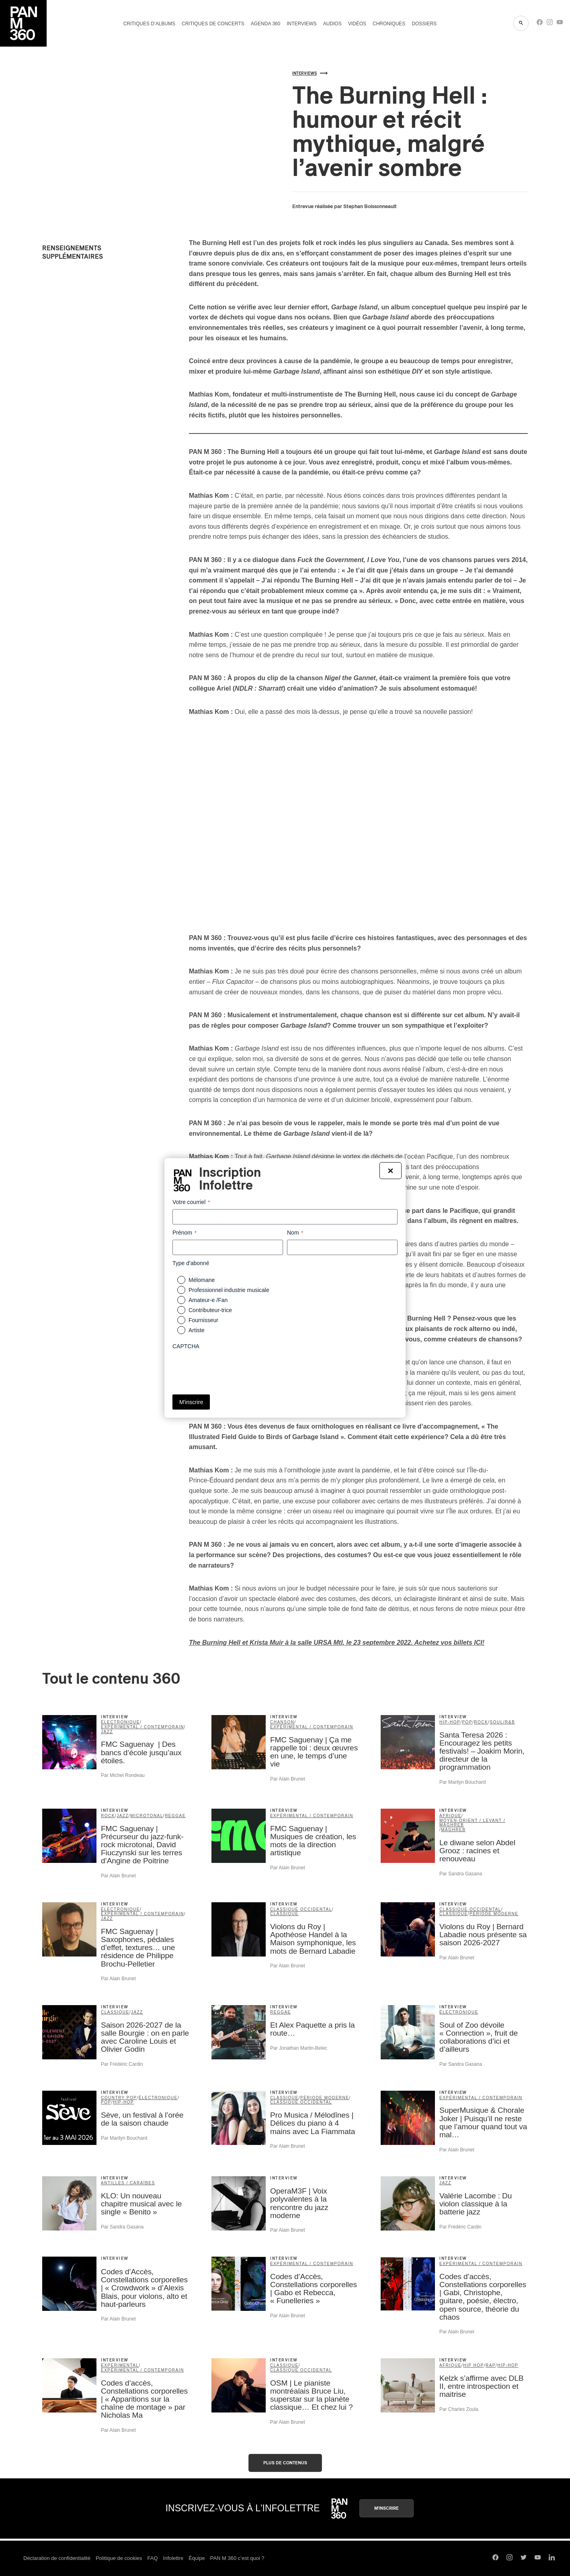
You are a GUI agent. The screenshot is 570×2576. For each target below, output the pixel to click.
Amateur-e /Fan (208, 1300)
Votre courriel (191, 1202)
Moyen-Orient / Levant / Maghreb (472, 1823)
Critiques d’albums (149, 24)
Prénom (184, 1233)
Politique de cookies (119, 2558)
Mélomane (202, 1280)
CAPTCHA (185, 1346)
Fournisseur (203, 1320)
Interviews (301, 24)
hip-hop (449, 1722)
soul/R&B (502, 1722)
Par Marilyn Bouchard (462, 1782)
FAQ (153, 2558)
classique (284, 1914)
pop (467, 1722)
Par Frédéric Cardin (122, 2064)
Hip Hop (473, 2365)
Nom (295, 1233)
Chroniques (389, 24)
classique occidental (301, 1909)
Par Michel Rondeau (123, 1775)
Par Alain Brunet (287, 1779)
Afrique (450, 1815)
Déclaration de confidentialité (56, 2558)
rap (491, 2365)
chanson (282, 1722)
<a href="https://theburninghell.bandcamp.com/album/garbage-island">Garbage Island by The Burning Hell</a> (112, 425)
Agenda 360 (265, 24)
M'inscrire (386, 2508)
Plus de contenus (285, 2463)
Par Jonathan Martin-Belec (298, 2048)
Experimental (120, 2365)
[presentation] (233, 1369)
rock (481, 1722)
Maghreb (453, 1830)
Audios (332, 24)
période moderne (494, 1914)
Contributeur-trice (210, 1310)
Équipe (197, 2558)
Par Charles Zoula (458, 2409)
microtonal (146, 1815)
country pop (119, 2098)
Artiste (197, 1330)
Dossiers (424, 24)
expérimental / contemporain (142, 1727)
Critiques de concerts (213, 24)
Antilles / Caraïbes (128, 2183)
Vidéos (357, 24)
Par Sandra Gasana (460, 1874)
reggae (175, 1815)
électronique (120, 1722)
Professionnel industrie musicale (229, 1290)
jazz (107, 1732)
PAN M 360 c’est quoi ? (237, 2558)
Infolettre (173, 2558)
